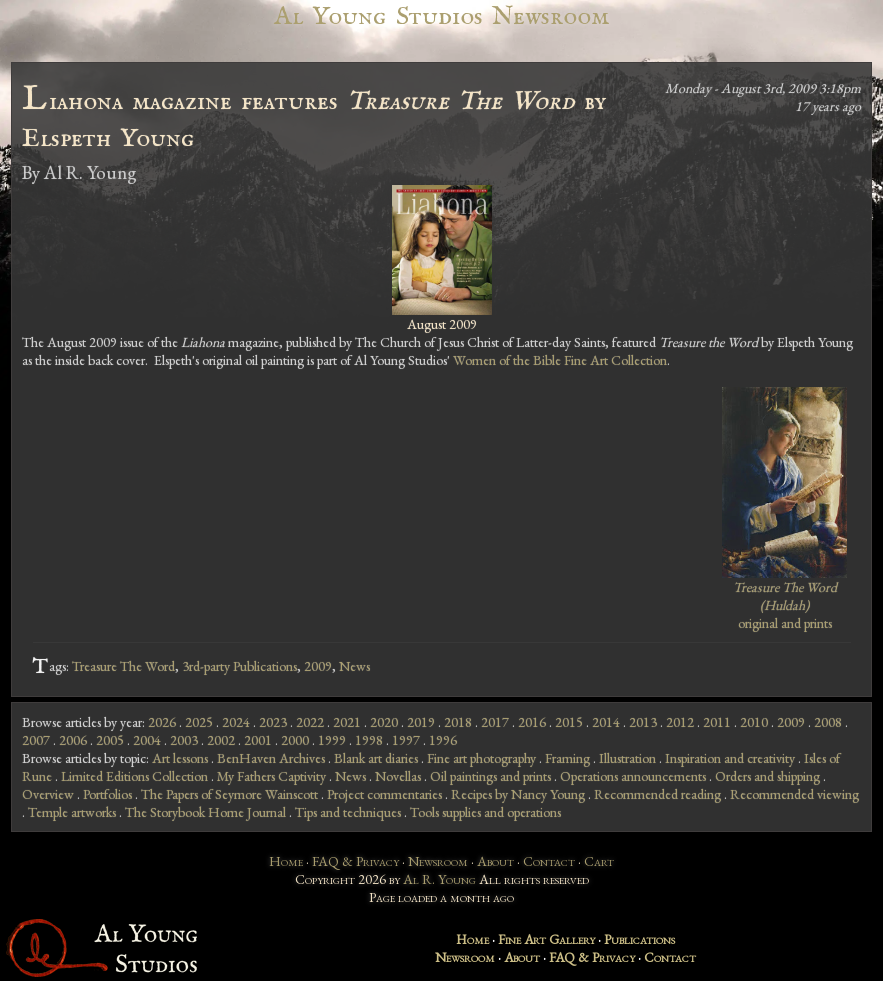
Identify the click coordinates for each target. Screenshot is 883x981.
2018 (458, 722)
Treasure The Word (123, 666)
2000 (295, 740)
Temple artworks (72, 812)
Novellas (398, 776)
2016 (532, 722)
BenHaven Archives (271, 758)
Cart (599, 861)
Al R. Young (439, 879)
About (495, 861)
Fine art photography (481, 758)
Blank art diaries (376, 758)
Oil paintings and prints (490, 776)
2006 (73, 740)
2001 (258, 740)
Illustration (627, 758)
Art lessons (180, 758)
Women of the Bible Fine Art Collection (560, 360)
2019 (421, 722)
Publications (639, 939)
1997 (406, 740)
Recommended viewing (794, 794)
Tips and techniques (348, 812)
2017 (495, 722)
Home (286, 861)
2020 (384, 722)
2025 (199, 722)
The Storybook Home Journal (205, 812)
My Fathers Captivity (271, 776)
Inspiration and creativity (730, 758)
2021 (347, 722)
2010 (754, 722)
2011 (717, 722)
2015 (569, 722)
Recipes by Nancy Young (518, 794)
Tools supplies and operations (485, 812)
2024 (236, 722)
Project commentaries (384, 794)
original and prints (785, 605)
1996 (443, 740)
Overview (48, 794)
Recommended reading (657, 794)
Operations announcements (633, 776)
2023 (273, 722)
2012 (680, 722)
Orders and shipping (767, 776)
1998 (369, 740)
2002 (221, 740)
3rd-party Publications (239, 666)
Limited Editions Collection (134, 776)
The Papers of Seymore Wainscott (229, 794)
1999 (332, 740)
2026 (162, 722)
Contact (549, 861)
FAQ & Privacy (355, 861)
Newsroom (438, 861)
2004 (147, 740)
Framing (567, 758)
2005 (110, 740)
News (354, 666)
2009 (318, 666)
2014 (606, 722)
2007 (36, 740)
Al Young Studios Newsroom (441, 16)
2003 (184, 740)
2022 (310, 722)
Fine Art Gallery (546, 939)
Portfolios (107, 794)
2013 (643, 722)
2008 (828, 722)
